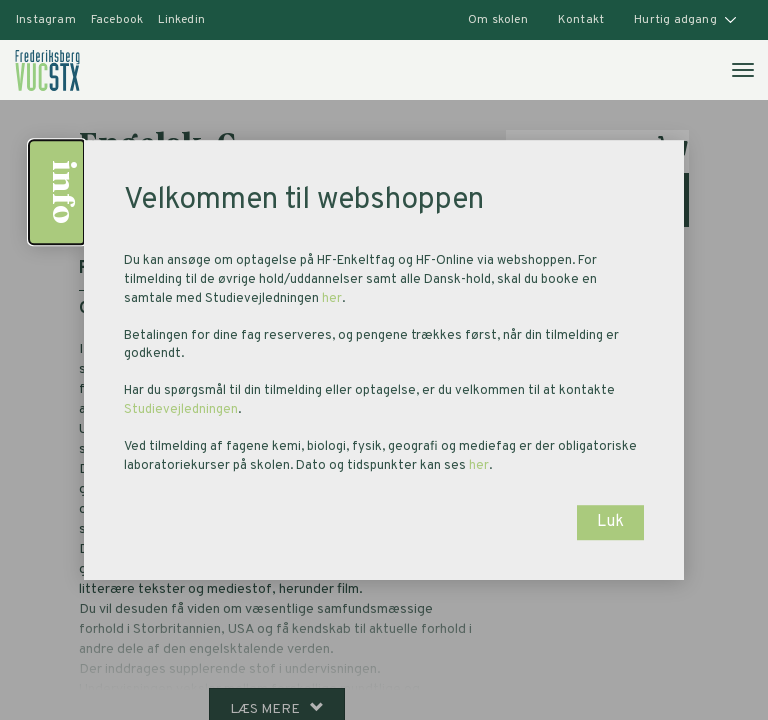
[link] (47, 70)
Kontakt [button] (581, 20)
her (332, 299)
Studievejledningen (181, 410)
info (61, 192)
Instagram (46, 20)
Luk (610, 522)
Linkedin (181, 20)
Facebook (117, 20)
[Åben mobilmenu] (742, 69)
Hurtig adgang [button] (685, 20)
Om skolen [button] (498, 20)
